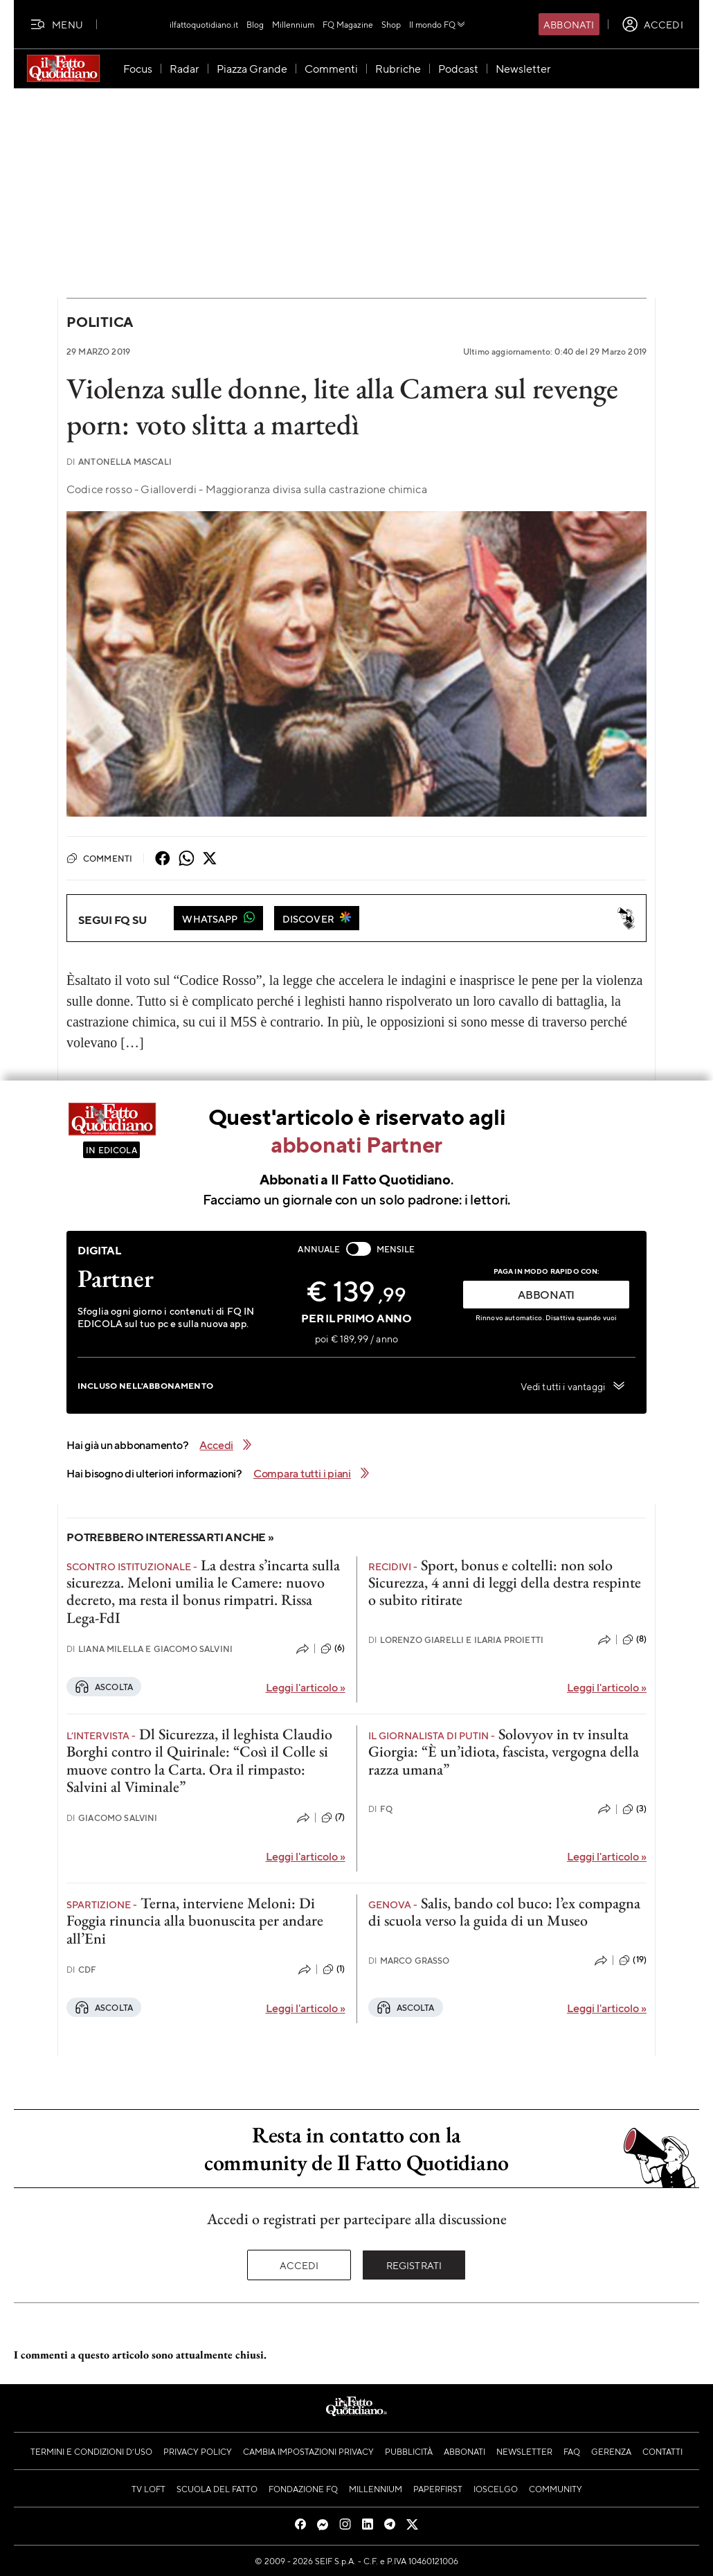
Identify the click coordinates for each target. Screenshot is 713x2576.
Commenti (99, 858)
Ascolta (104, 1687)
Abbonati (568, 24)
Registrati (414, 2265)
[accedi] (652, 24)
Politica (99, 321)
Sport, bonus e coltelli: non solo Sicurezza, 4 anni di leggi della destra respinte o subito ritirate (504, 1582)
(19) (633, 1960)
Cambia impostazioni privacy (308, 2451)
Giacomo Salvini (112, 1818)
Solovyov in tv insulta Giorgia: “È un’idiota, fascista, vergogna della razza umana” (503, 1751)
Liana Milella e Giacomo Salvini (149, 1649)
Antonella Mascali (119, 461)
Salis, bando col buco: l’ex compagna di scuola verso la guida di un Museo (504, 1911)
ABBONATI (546, 1294)
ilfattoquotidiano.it (204, 24)
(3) (634, 1809)
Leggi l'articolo (305, 1687)
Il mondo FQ (438, 24)
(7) (333, 1817)
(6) (333, 1648)
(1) (334, 1969)
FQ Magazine (348, 24)
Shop (391, 24)
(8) (634, 1639)
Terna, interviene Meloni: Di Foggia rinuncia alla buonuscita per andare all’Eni (194, 1920)
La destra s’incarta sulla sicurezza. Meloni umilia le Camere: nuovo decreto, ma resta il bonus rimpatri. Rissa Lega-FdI (203, 1591)
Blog (255, 24)
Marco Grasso (409, 1960)
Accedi (299, 2265)
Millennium (293, 24)
